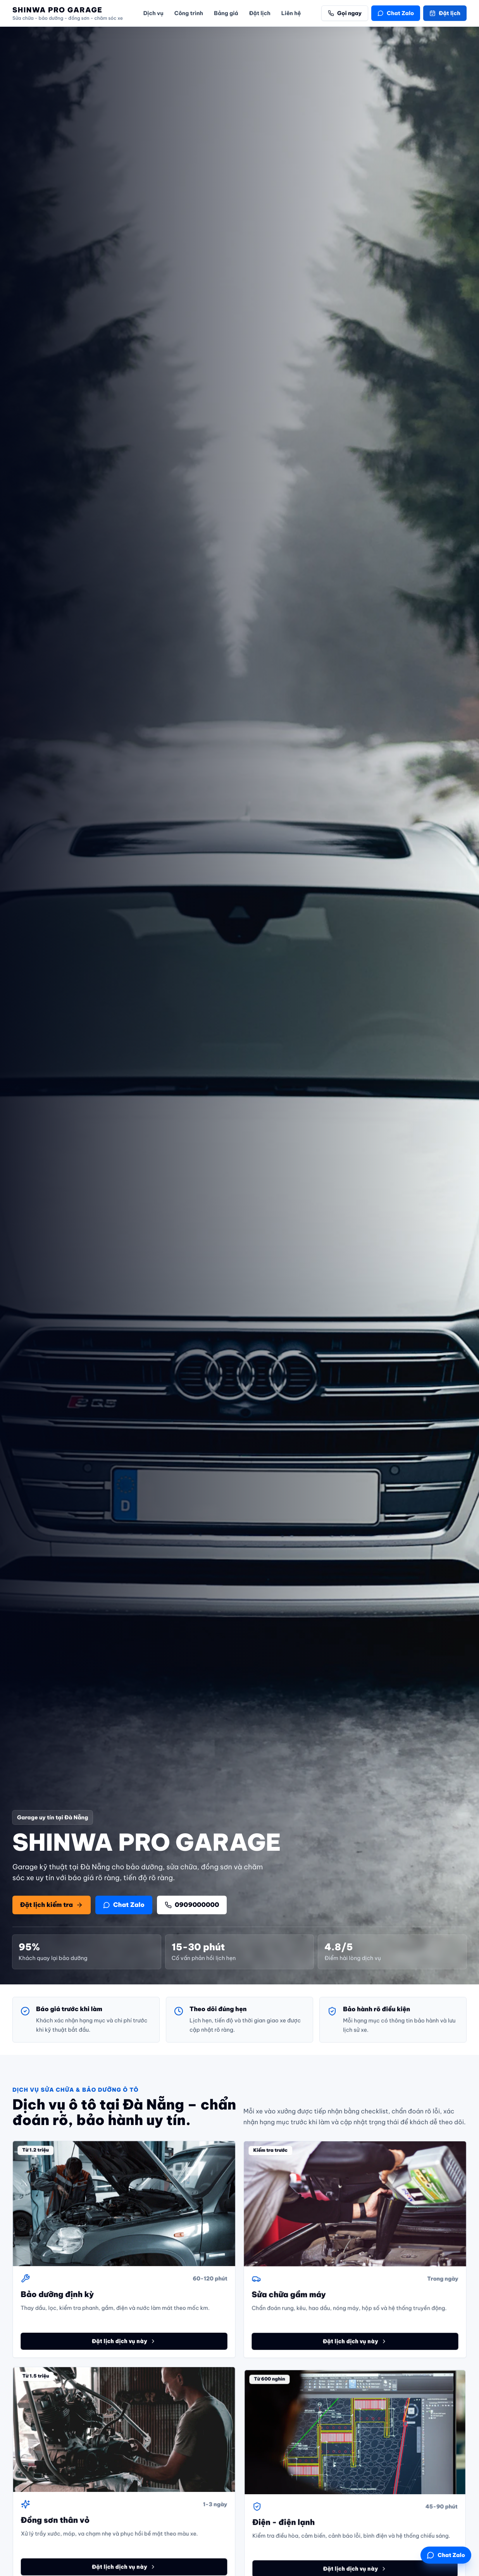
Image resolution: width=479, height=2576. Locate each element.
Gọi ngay (345, 13)
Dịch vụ (153, 13)
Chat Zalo (395, 13)
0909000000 (192, 1905)
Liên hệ (291, 13)
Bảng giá (226, 13)
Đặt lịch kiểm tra (51, 1905)
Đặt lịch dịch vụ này (124, 2348)
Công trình (188, 13)
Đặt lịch (260, 13)
